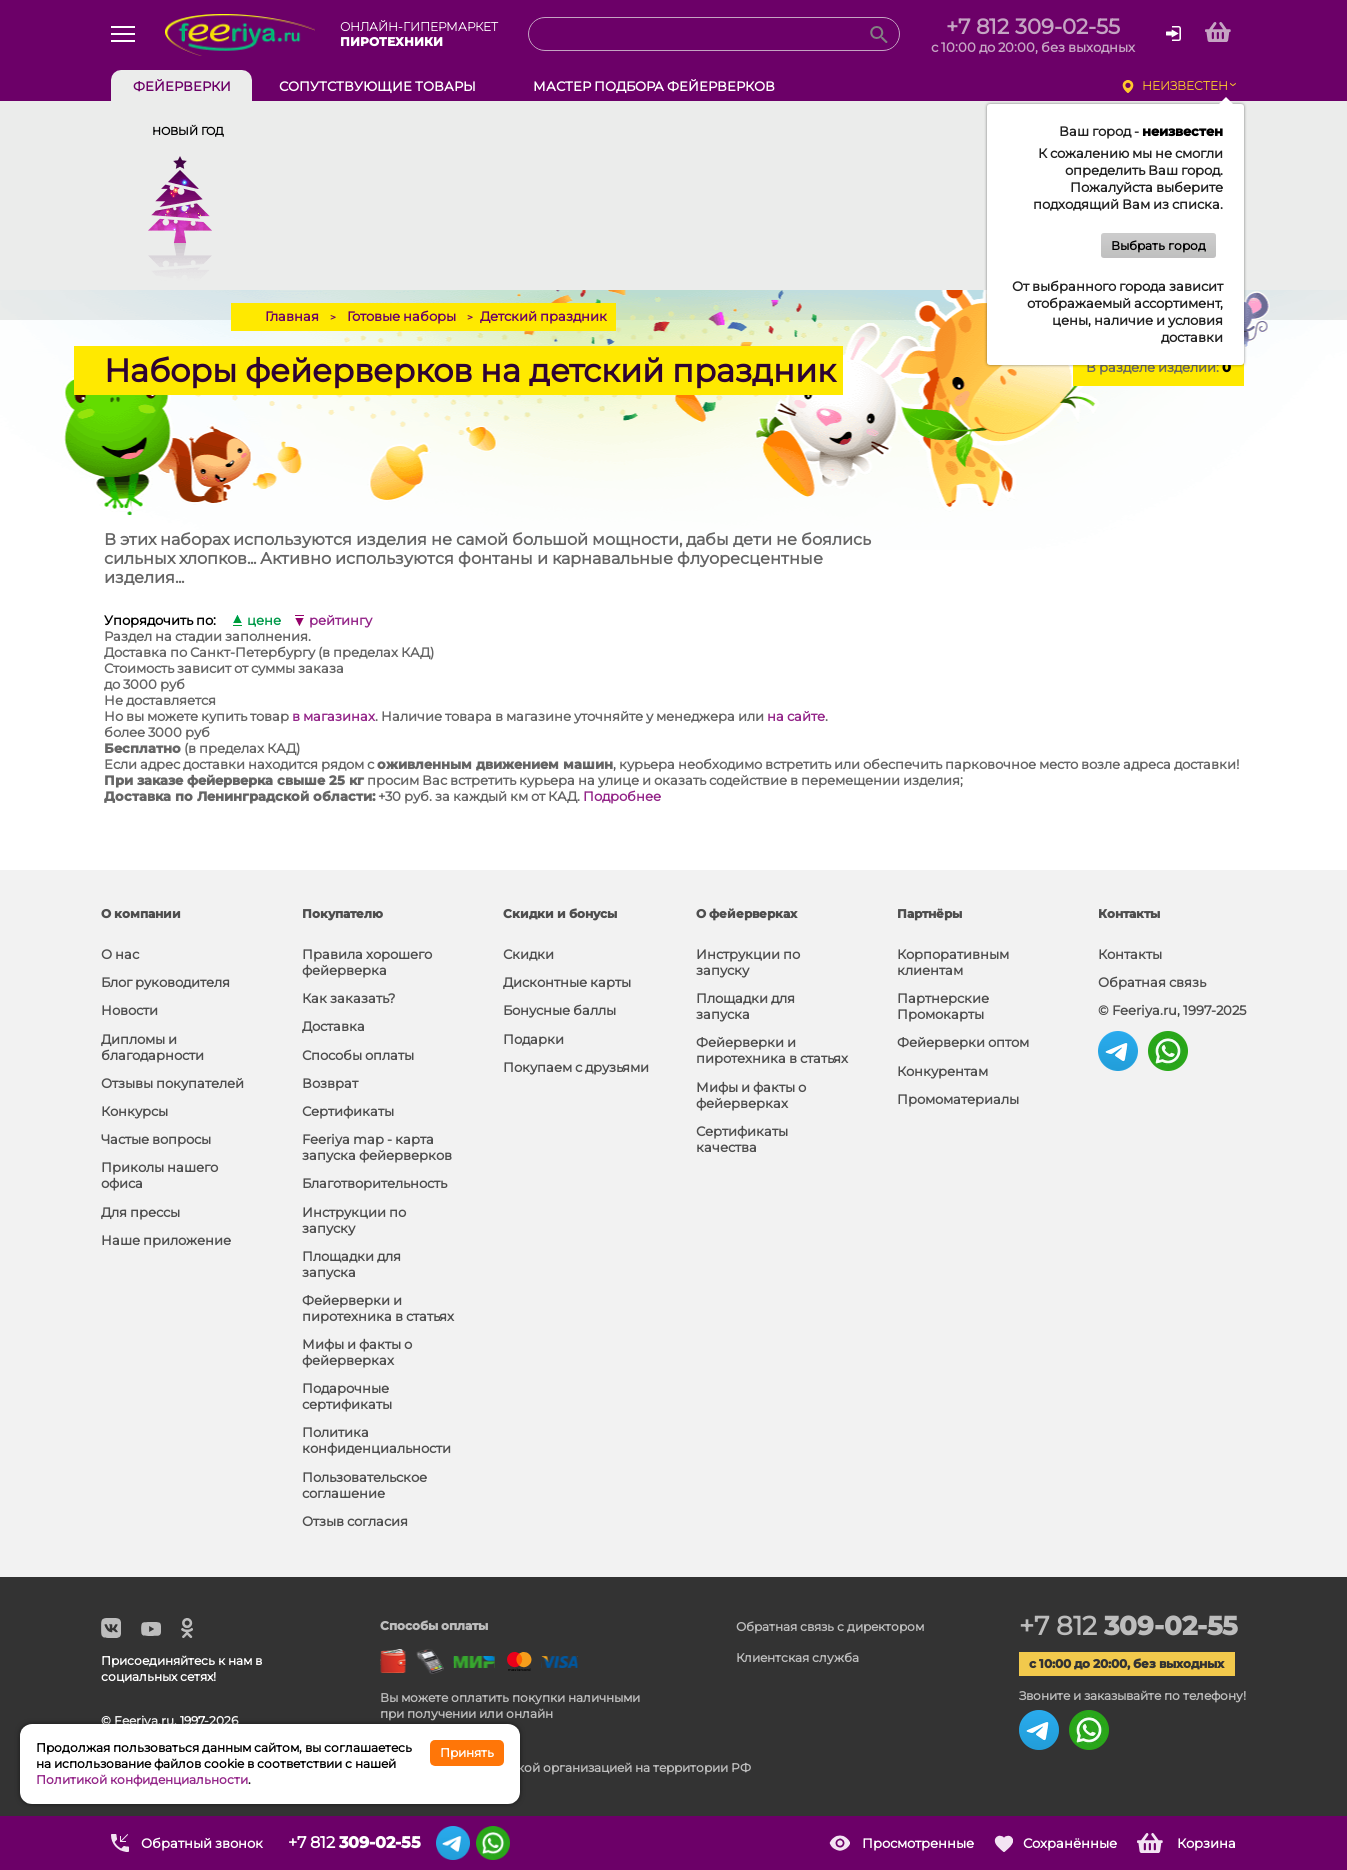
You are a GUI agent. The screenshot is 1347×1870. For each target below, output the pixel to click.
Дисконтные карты (567, 982)
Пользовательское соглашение (364, 1485)
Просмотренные (918, 1843)
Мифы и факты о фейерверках (357, 1352)
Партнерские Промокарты (943, 1006)
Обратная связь (1152, 982)
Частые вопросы (156, 1139)
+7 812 (1128, 1626)
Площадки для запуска (351, 1264)
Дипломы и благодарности (152, 1047)
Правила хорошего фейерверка (367, 962)
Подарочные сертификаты (347, 1396)
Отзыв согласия (355, 1521)
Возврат (330, 1083)
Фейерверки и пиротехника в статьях (378, 1308)
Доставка (333, 1026)
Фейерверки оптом (963, 1042)
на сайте (796, 716)
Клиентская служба (797, 1657)
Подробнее (622, 796)
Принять (467, 1752)
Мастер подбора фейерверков (654, 86)
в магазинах (333, 716)
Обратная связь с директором (830, 1626)
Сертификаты (348, 1111)
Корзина (1206, 1843)
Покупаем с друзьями (576, 1067)
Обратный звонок (202, 1843)
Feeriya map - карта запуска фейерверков (377, 1147)
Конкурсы (134, 1111)
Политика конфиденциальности (376, 1440)
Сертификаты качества (742, 1139)
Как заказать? (348, 998)
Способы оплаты (358, 1055)
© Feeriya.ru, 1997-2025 (1172, 1010)
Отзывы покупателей (172, 1083)
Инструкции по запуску (354, 1220)
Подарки (533, 1039)
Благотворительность (374, 1183)
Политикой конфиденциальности (142, 1779)
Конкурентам (942, 1071)
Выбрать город (1158, 245)
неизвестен (1185, 85)
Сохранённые (1070, 1843)
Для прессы (140, 1212)
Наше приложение (166, 1240)
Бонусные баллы (559, 1010)
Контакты (1130, 954)
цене (264, 620)
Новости (129, 1010)
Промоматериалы (958, 1099)
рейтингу (340, 620)
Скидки (528, 954)
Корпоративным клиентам (953, 962)
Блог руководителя (165, 982)
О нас (120, 954)
